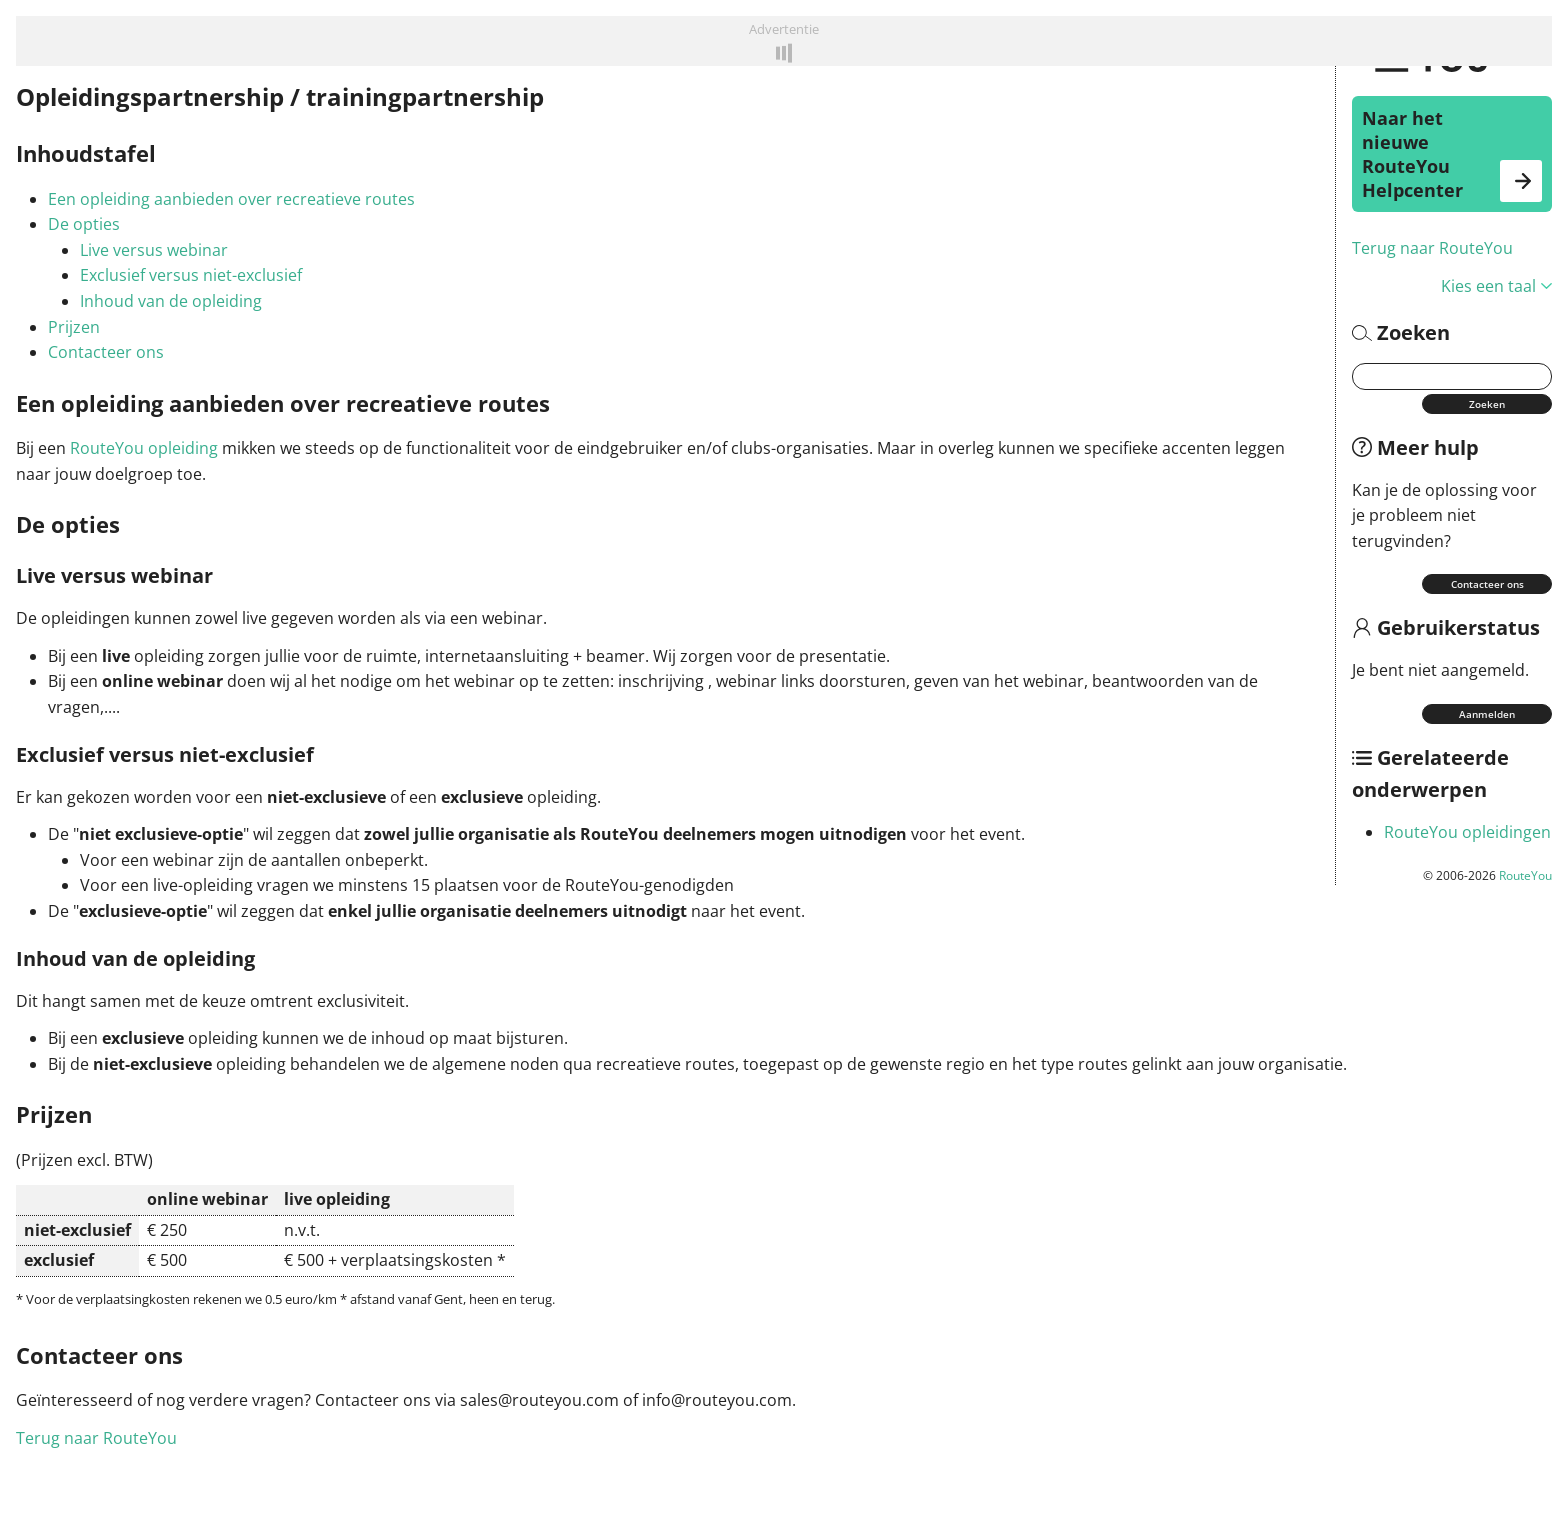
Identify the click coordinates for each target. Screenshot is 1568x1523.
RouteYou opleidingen (1467, 832)
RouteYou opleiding (144, 448)
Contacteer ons (1487, 584)
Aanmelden (1487, 714)
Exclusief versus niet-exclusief (191, 275)
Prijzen (74, 327)
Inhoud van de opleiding (171, 301)
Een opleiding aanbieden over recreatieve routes (231, 199)
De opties (84, 224)
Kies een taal (1496, 286)
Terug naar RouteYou (1432, 248)
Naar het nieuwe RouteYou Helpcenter (1452, 154)
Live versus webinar (154, 250)
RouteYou (1525, 875)
